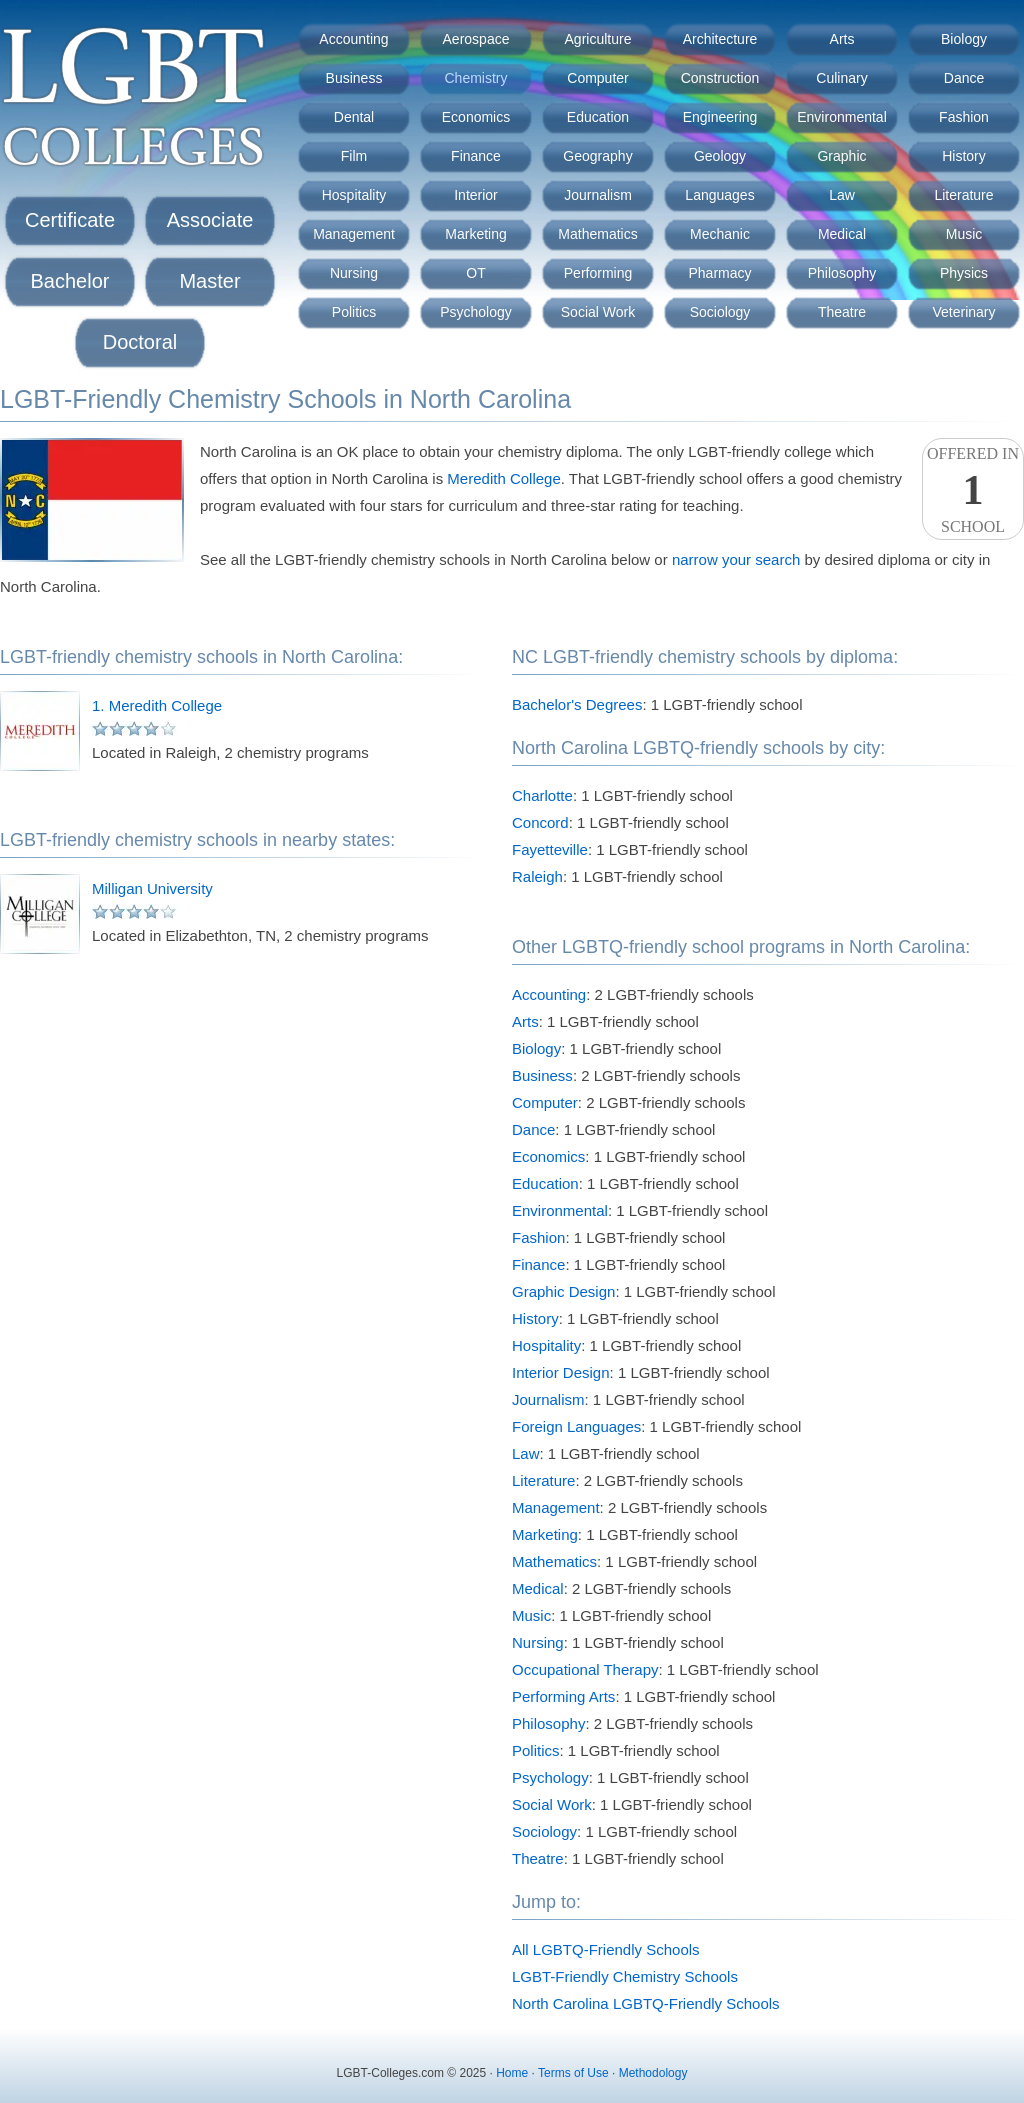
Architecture (720, 39)
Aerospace (476, 39)
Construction (720, 78)
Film (354, 156)
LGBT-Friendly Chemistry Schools (625, 1976)
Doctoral (140, 342)
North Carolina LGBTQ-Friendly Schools (646, 2003)
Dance (964, 78)
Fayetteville (550, 849)
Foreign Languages (576, 1426)
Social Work (598, 312)
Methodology (653, 2073)
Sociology (720, 312)
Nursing (354, 273)
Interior (476, 195)
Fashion (964, 117)
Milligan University (152, 888)
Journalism (598, 195)
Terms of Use (573, 2073)
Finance (476, 156)
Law (842, 195)
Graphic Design (563, 1291)
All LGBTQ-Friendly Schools (606, 1949)
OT (475, 273)
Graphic (841, 156)
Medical (842, 234)
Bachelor (70, 281)
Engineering (720, 117)
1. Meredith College (157, 705)
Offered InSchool (973, 490)
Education (598, 117)
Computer (597, 78)
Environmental (842, 117)
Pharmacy (719, 273)
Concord (540, 822)
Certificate (70, 220)
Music (964, 234)
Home (512, 2073)
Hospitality (354, 195)
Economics (476, 117)
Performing (598, 273)
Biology (964, 39)
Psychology (476, 312)
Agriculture (598, 39)
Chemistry (475, 78)
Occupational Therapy (585, 1669)
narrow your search (736, 559)
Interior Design (561, 1372)
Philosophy (842, 273)
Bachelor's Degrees (577, 704)
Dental (354, 117)
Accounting (353, 39)
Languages (719, 195)
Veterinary (963, 312)
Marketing (475, 234)
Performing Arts (563, 1696)
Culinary (841, 78)
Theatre (842, 312)
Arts (842, 39)
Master (209, 281)
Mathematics (597, 234)
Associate (210, 220)
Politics (354, 312)
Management (354, 234)
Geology (720, 156)
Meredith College (503, 478)
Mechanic (720, 234)
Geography (597, 156)
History (964, 156)
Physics (964, 273)
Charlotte (542, 795)
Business (354, 78)
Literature (963, 195)
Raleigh (537, 876)
